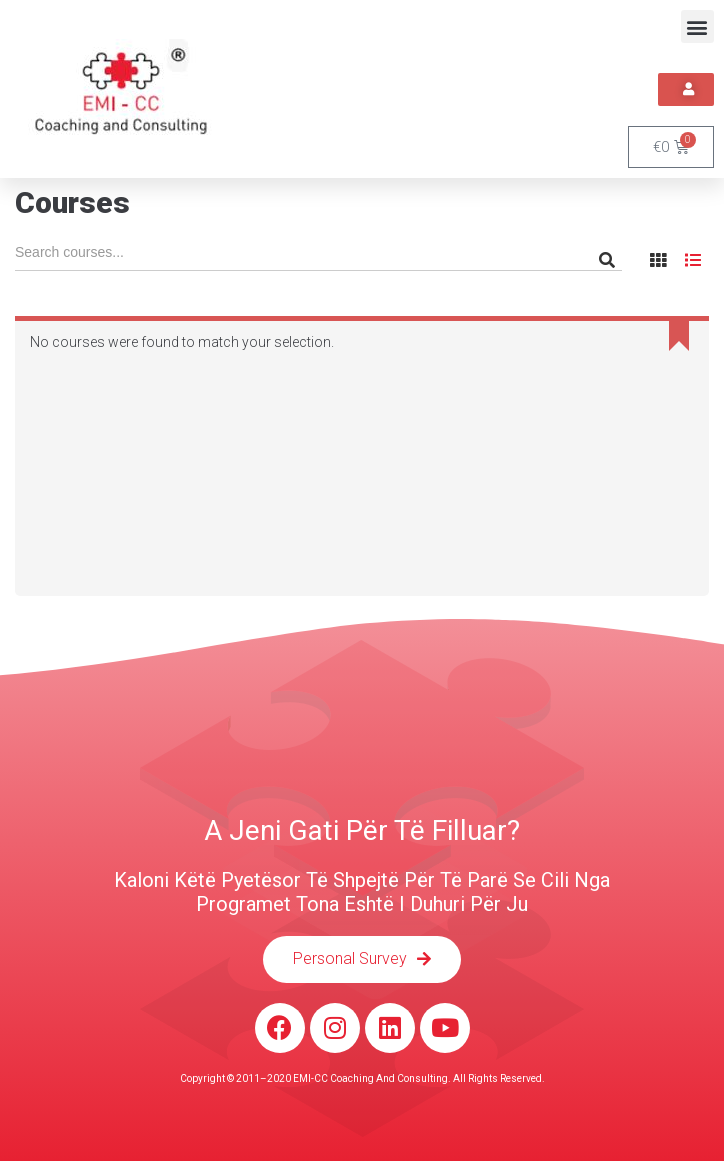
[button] (697, 26)
